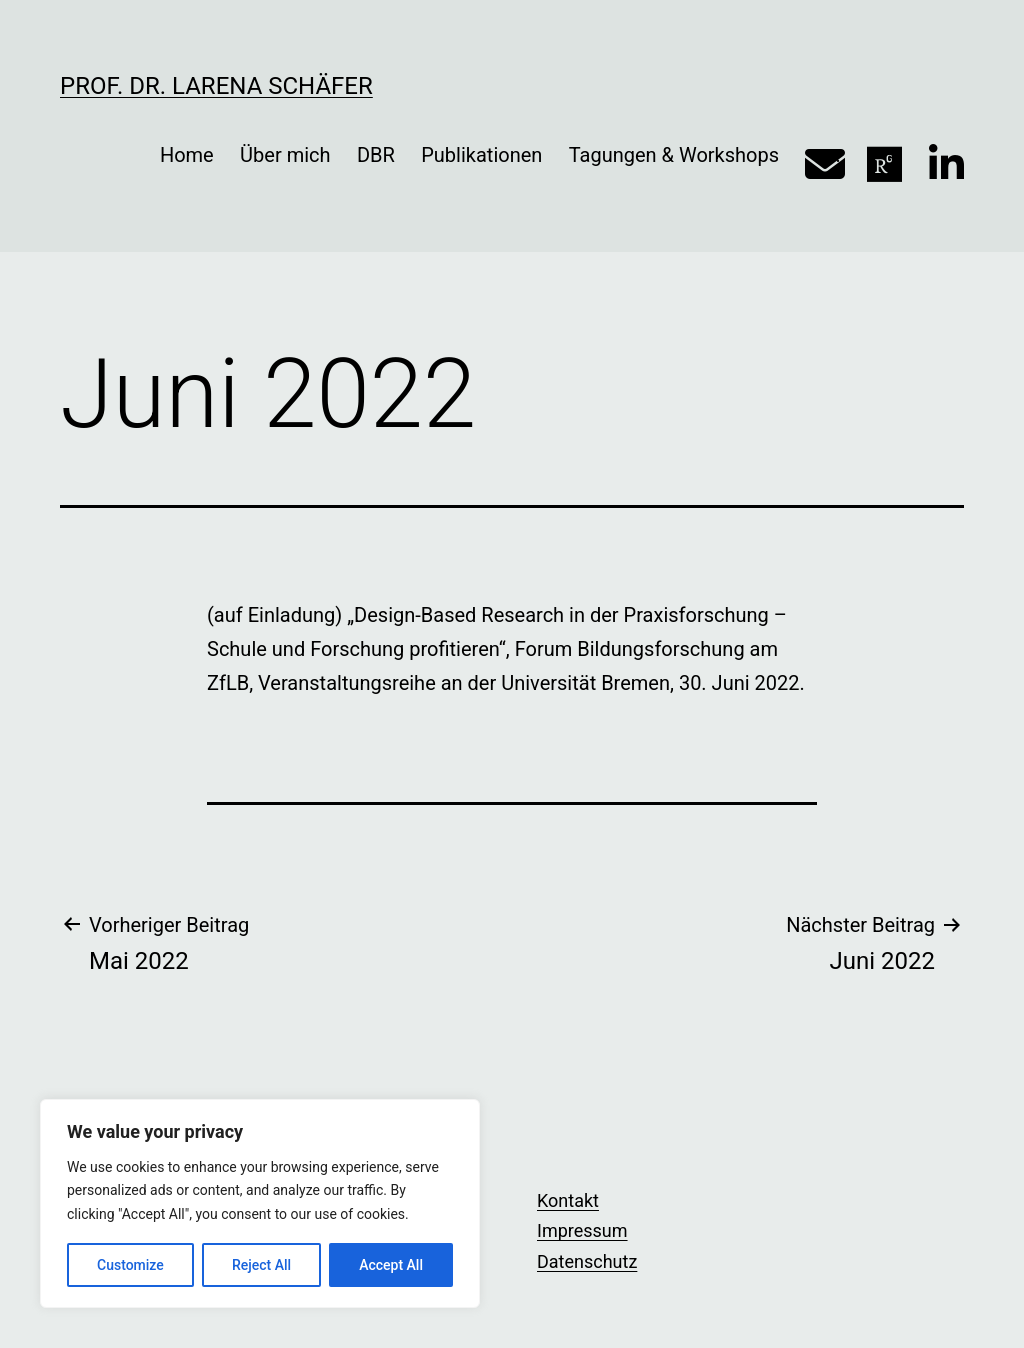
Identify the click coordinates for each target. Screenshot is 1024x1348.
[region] (260, 1203)
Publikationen (481, 155)
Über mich (285, 155)
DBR (376, 155)
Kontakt (568, 1200)
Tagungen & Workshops (674, 155)
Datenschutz (587, 1261)
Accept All (391, 1265)
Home (187, 155)
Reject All (261, 1265)
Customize (130, 1265)
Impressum (582, 1230)
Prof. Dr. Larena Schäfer (216, 86)
